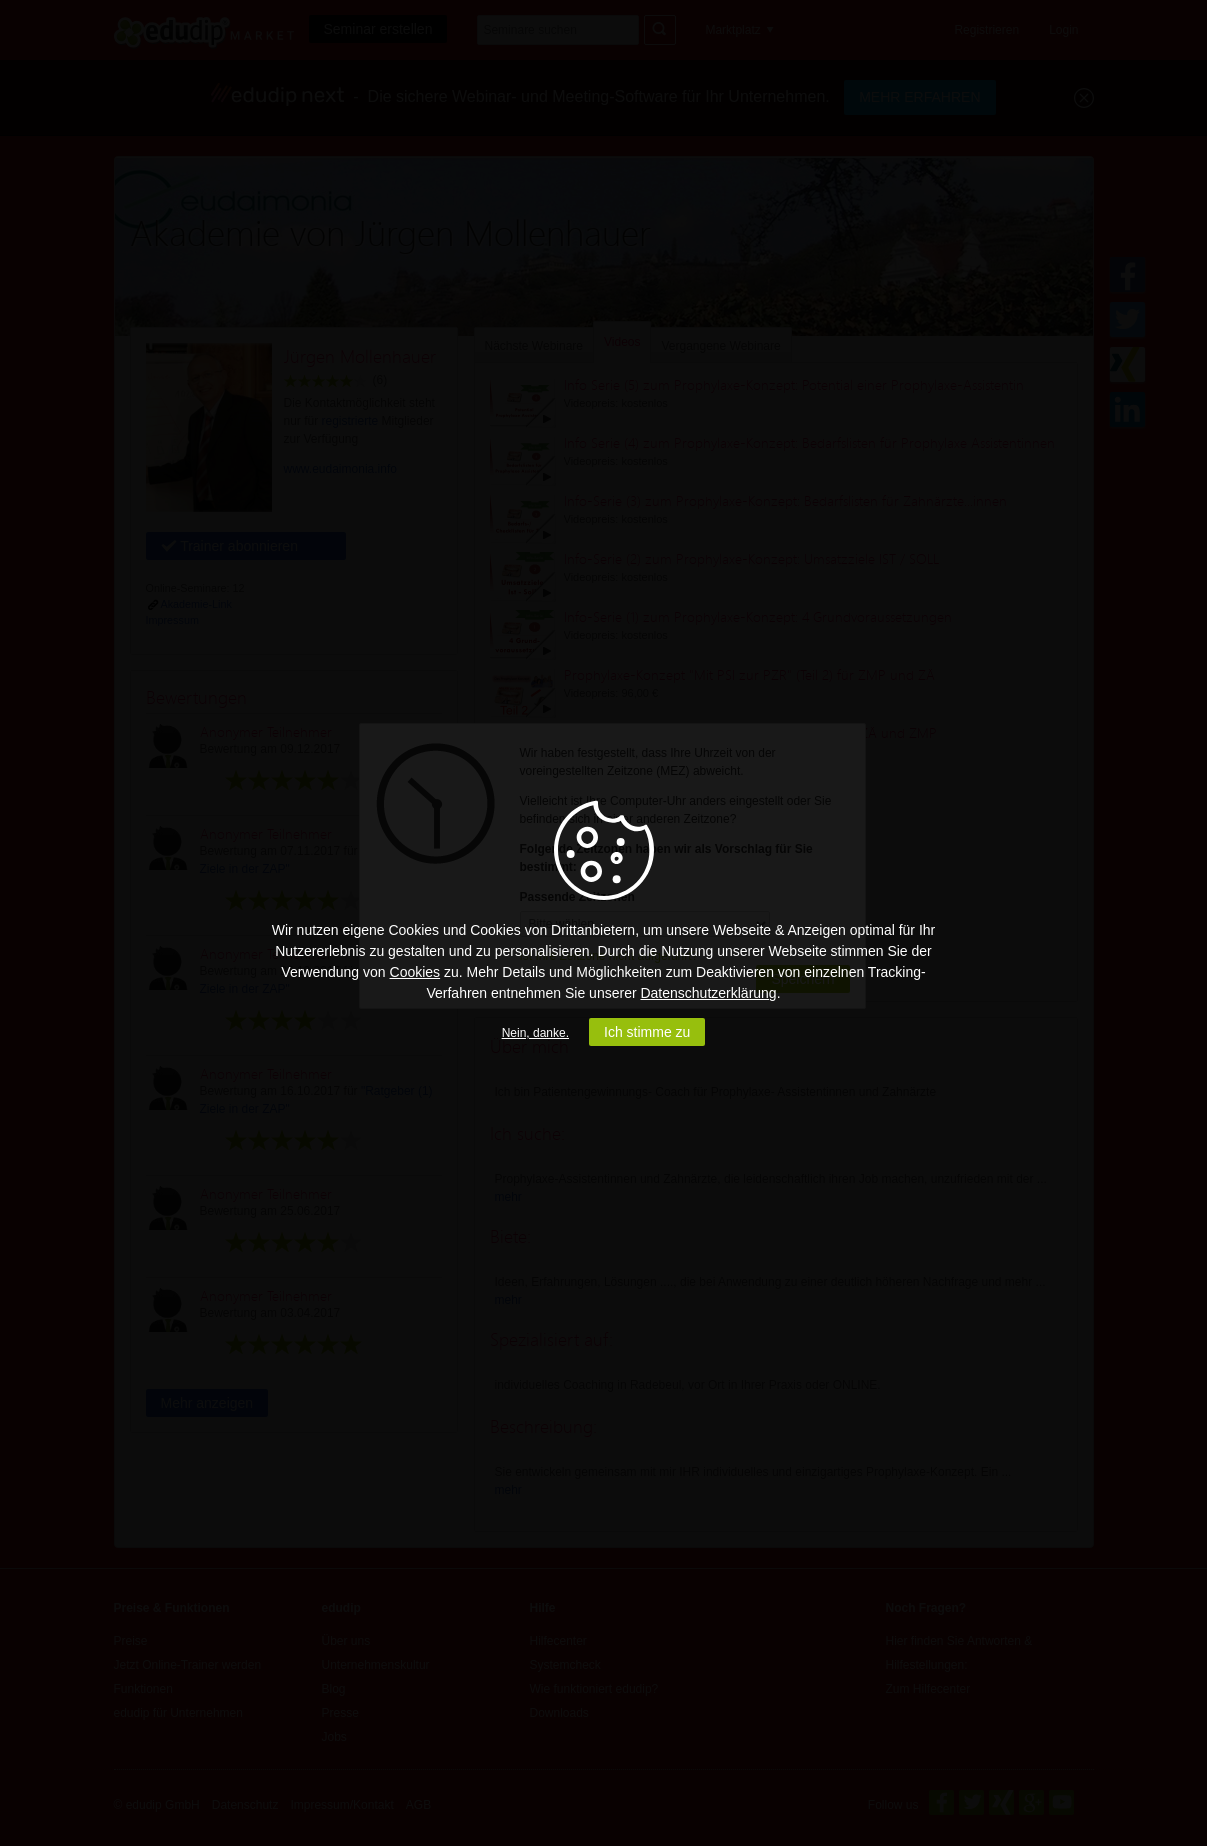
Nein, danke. (535, 1033)
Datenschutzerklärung (708, 993)
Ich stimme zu (647, 1032)
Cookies (415, 972)
